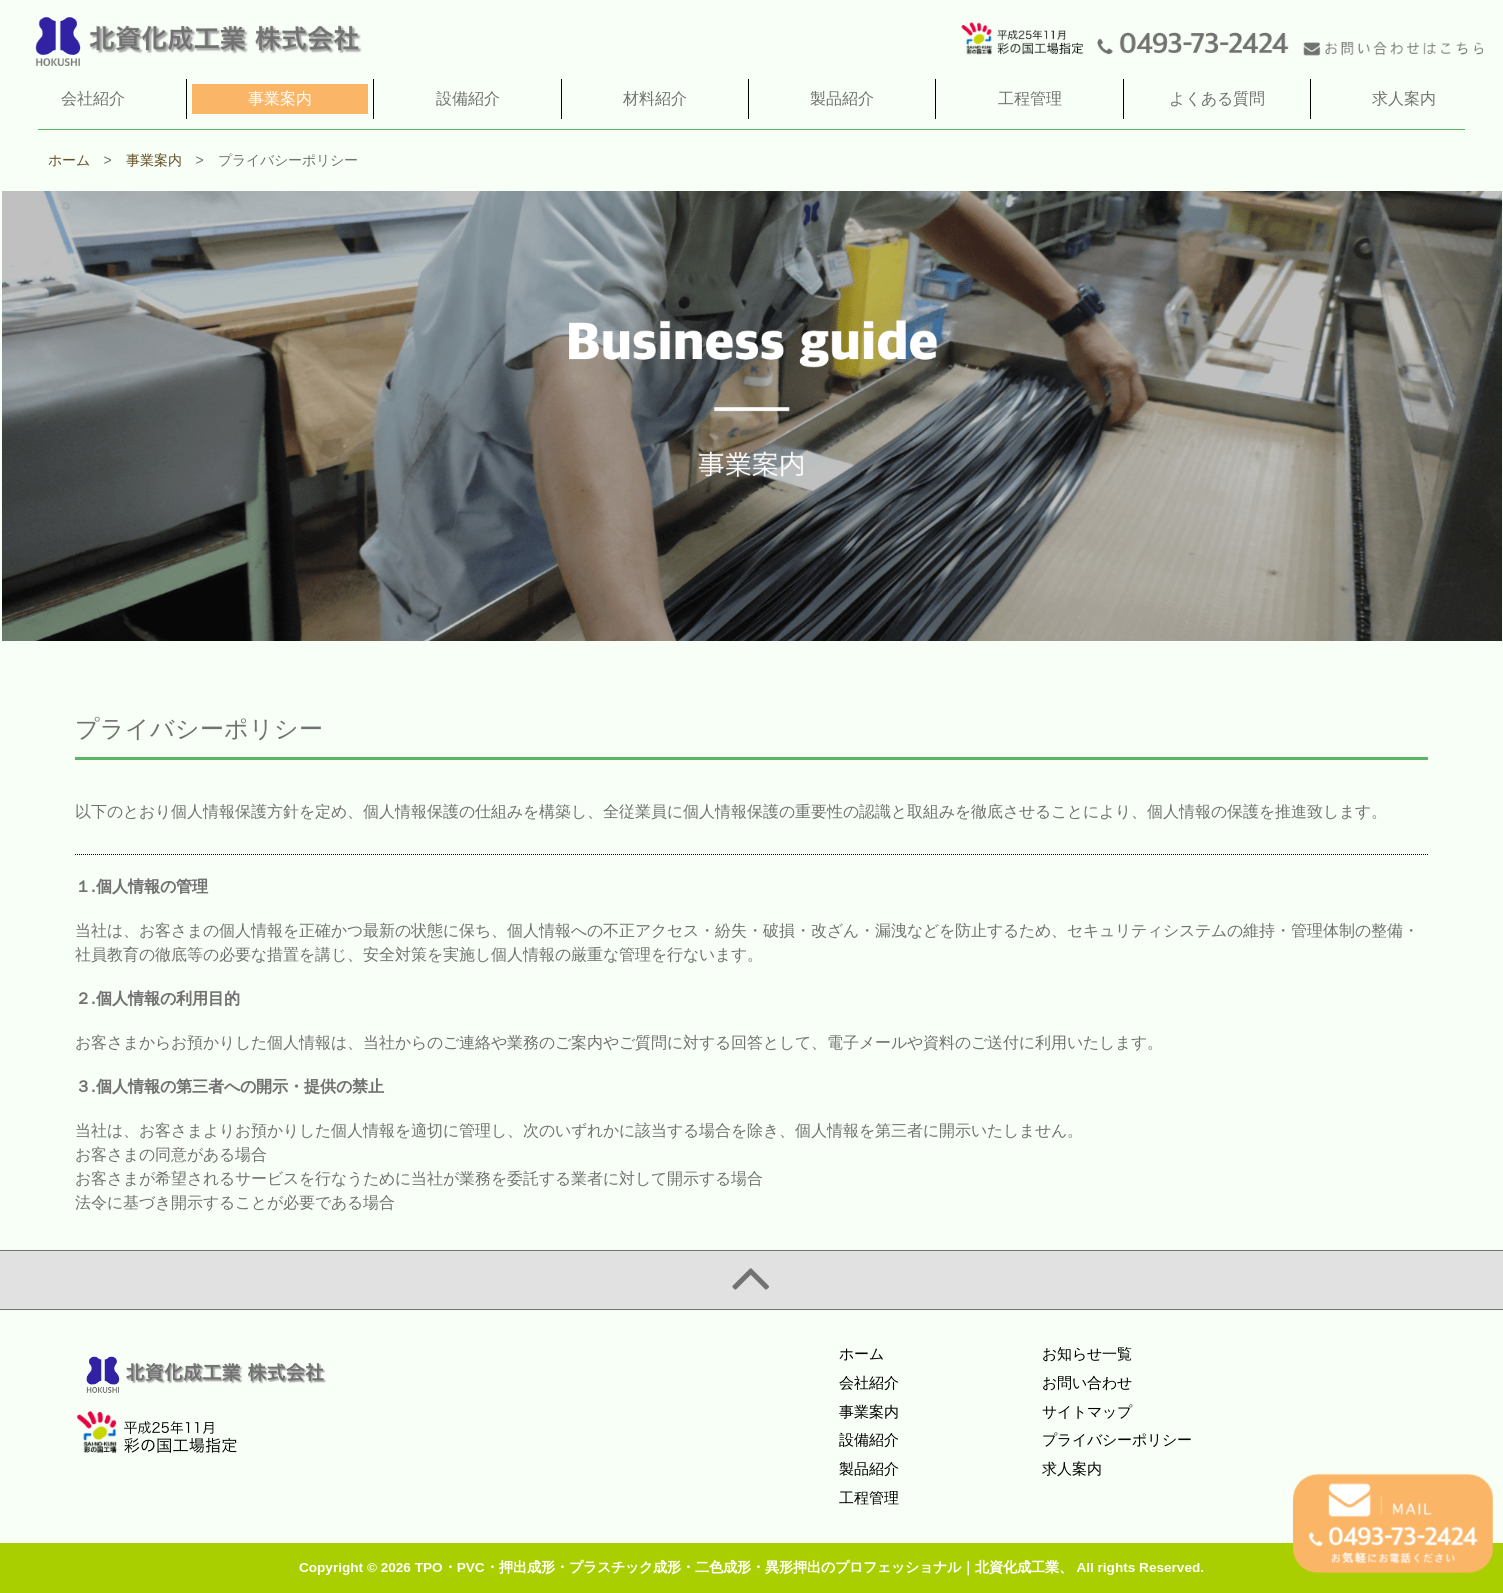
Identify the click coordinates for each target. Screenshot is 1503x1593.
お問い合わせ (1087, 1382)
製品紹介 (869, 1468)
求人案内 (1072, 1468)
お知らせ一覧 (1087, 1353)
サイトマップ (1087, 1411)
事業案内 (869, 1411)
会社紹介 (869, 1382)
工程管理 (869, 1497)
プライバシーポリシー (1117, 1439)
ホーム (861, 1353)
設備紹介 (869, 1439)
